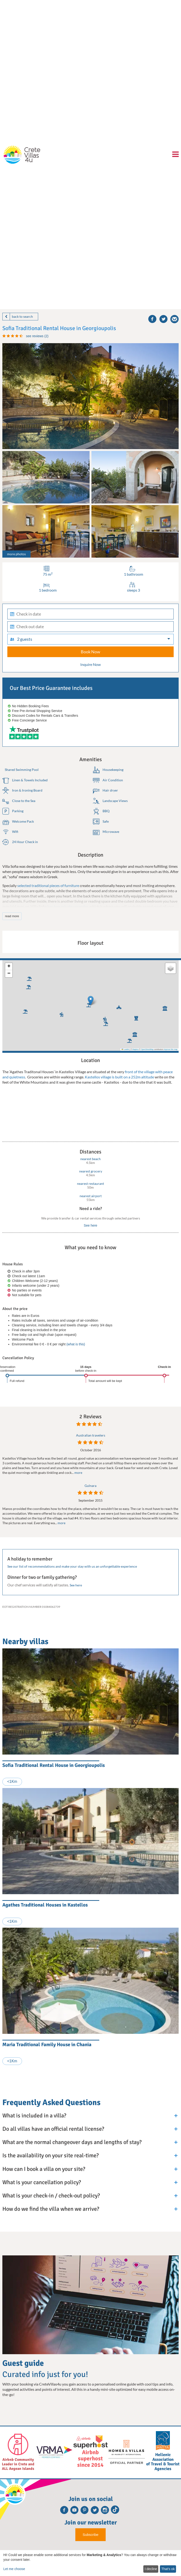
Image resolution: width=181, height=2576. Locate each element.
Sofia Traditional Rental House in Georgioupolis (53, 1765)
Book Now (90, 651)
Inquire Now (90, 664)
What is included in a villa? (34, 2115)
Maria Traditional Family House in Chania (46, 2044)
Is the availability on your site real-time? (50, 2155)
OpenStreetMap (147, 1049)
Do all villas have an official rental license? (53, 2128)
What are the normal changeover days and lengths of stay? (71, 2142)
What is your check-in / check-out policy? (51, 2195)
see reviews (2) (37, 336)
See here (90, 1225)
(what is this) (75, 1344)
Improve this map (170, 1049)
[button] (60, 1013)
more (78, 1473)
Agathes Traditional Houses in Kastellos (45, 1905)
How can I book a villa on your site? (43, 2169)
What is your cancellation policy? (41, 2182)
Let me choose (14, 2569)
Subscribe (91, 2535)
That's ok (168, 2569)
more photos (16, 554)
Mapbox (135, 1049)
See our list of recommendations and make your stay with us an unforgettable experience (72, 1566)
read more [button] (12, 916)
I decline (151, 2569)
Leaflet (125, 1049)
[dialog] (90, 2563)
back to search (22, 316)
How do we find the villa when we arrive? (50, 2208)
